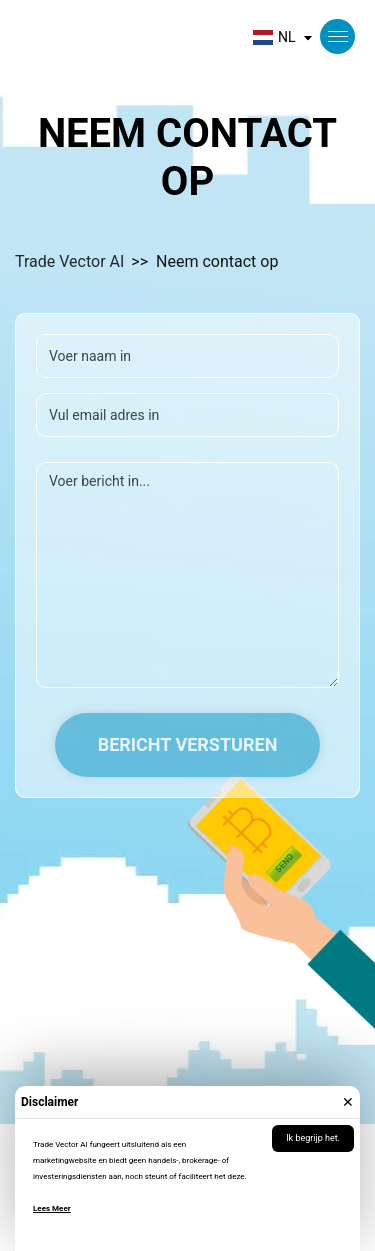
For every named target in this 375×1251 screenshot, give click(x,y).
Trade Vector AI (69, 261)
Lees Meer (52, 1208)
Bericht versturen (188, 744)
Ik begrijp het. (313, 1138)
